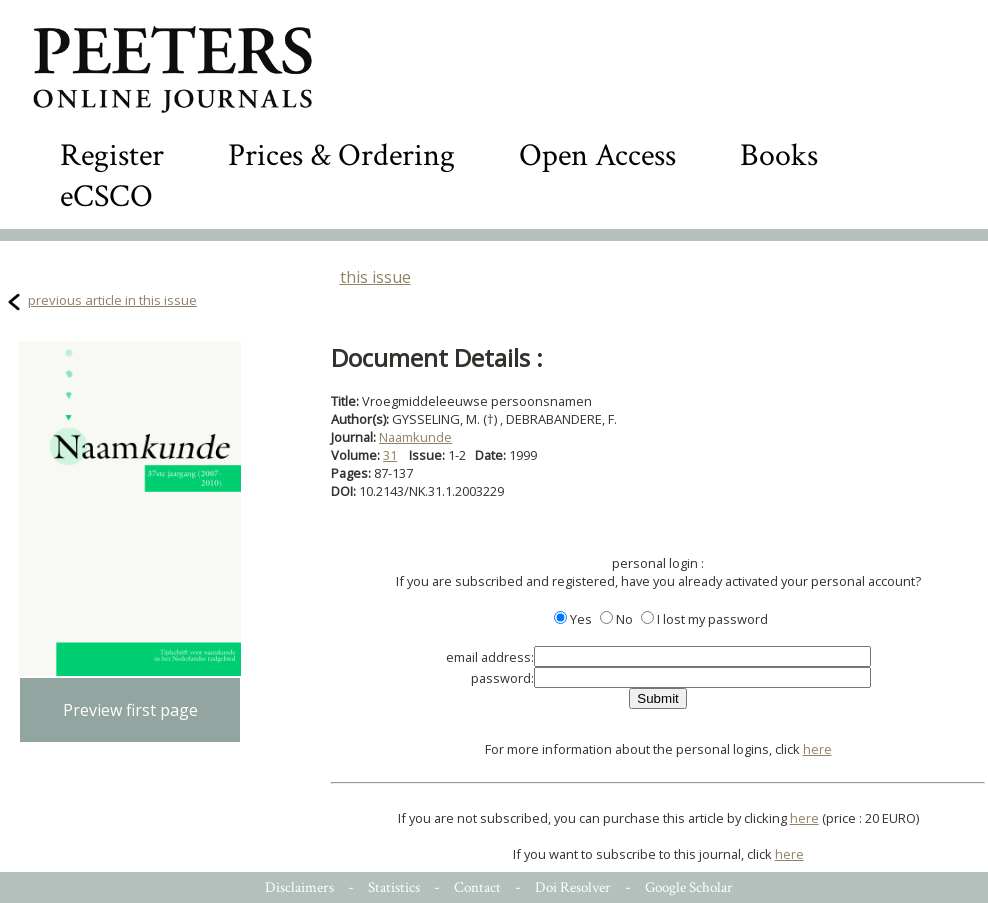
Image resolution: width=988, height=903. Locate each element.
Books (779, 155)
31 (390, 455)
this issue (375, 277)
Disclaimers (299, 887)
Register (112, 155)
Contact (477, 887)
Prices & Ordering (341, 155)
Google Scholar (689, 887)
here (817, 749)
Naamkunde (415, 437)
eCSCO (106, 196)
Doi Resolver (573, 887)
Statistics (394, 887)
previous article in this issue (112, 300)
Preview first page (130, 710)
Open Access (597, 155)
